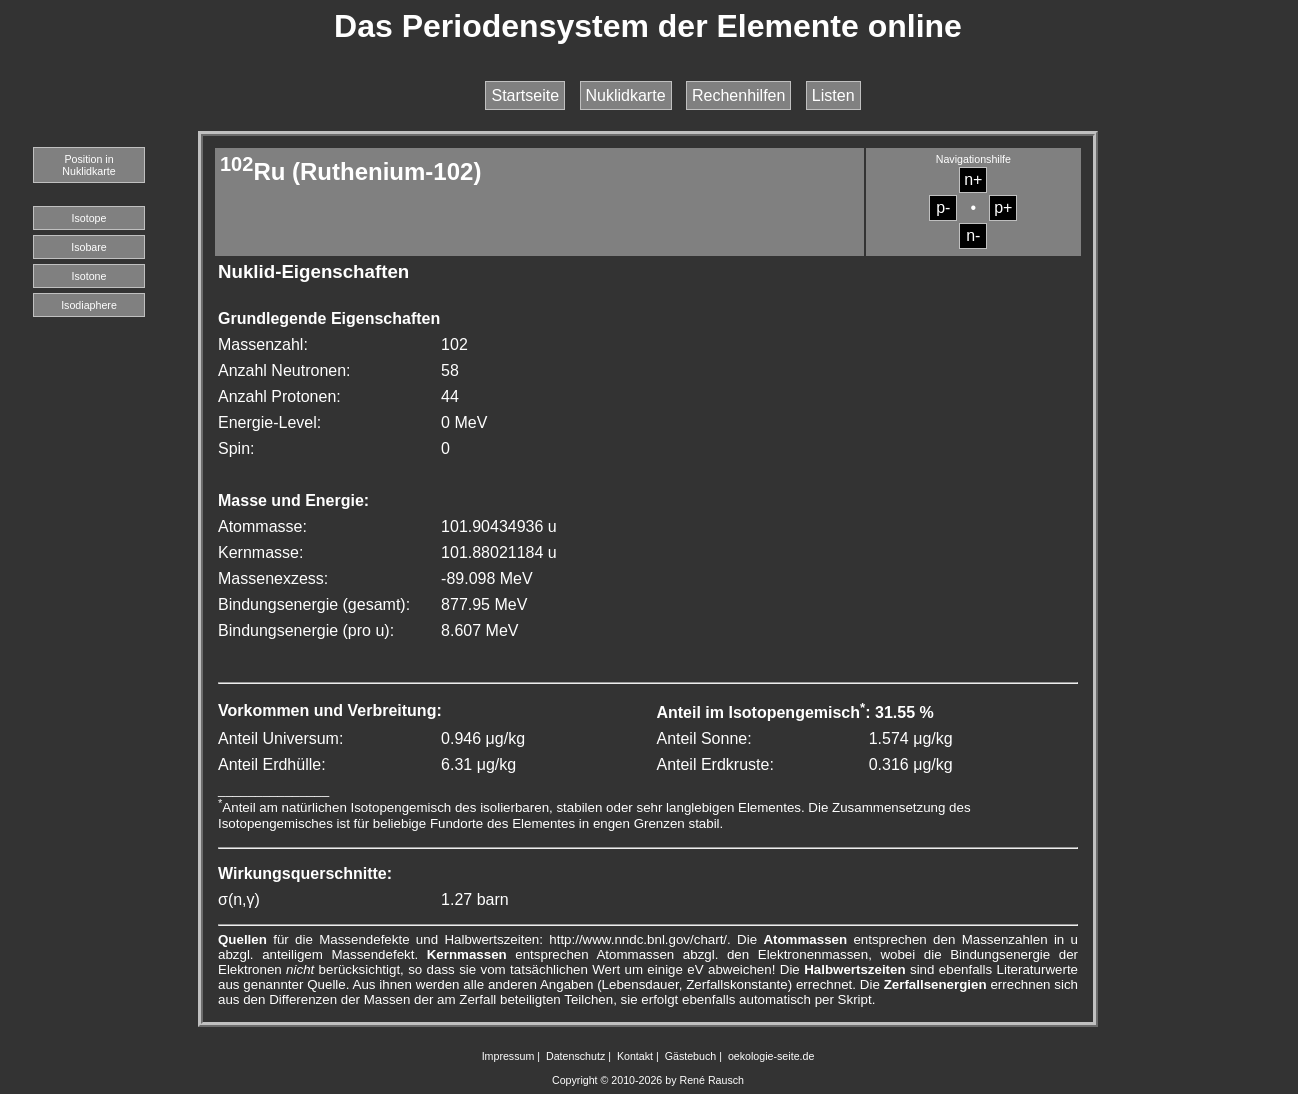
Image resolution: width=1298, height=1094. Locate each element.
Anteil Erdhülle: (272, 764)
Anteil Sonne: (703, 738)
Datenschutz (575, 1056)
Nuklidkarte (626, 95)
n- (973, 235)
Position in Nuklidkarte (88, 165)
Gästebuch (691, 1056)
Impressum (508, 1056)
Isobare (89, 247)
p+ (1003, 207)
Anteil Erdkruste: (714, 764)
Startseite (525, 95)
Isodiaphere (89, 305)
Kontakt (635, 1056)
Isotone (89, 276)
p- (943, 207)
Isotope (89, 218)
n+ (973, 179)
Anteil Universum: (280, 738)
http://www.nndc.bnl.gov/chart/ (638, 939)
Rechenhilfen (738, 95)
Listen (833, 95)
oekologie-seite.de (771, 1056)
